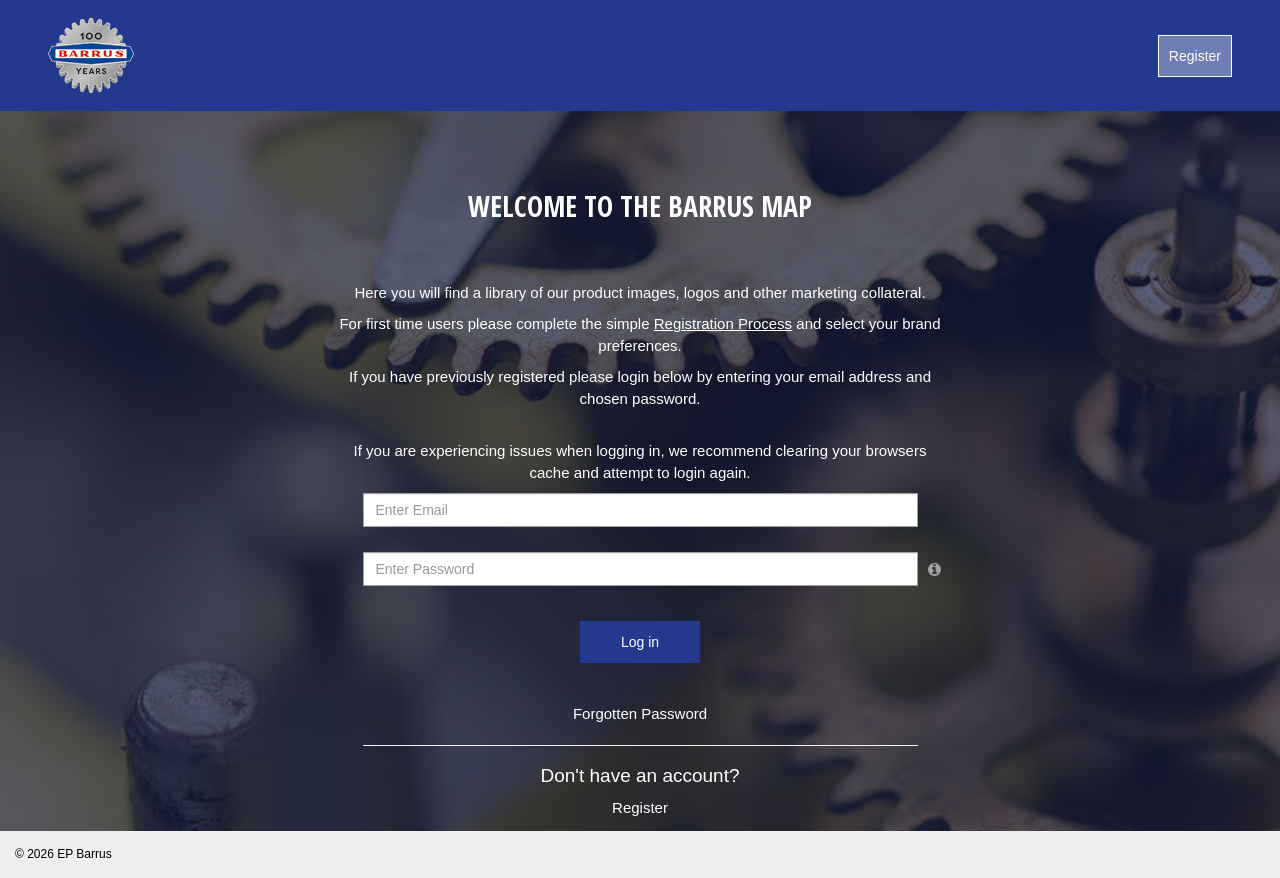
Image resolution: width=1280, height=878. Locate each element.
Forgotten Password (640, 713)
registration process (723, 323)
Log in (640, 642)
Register (1195, 56)
